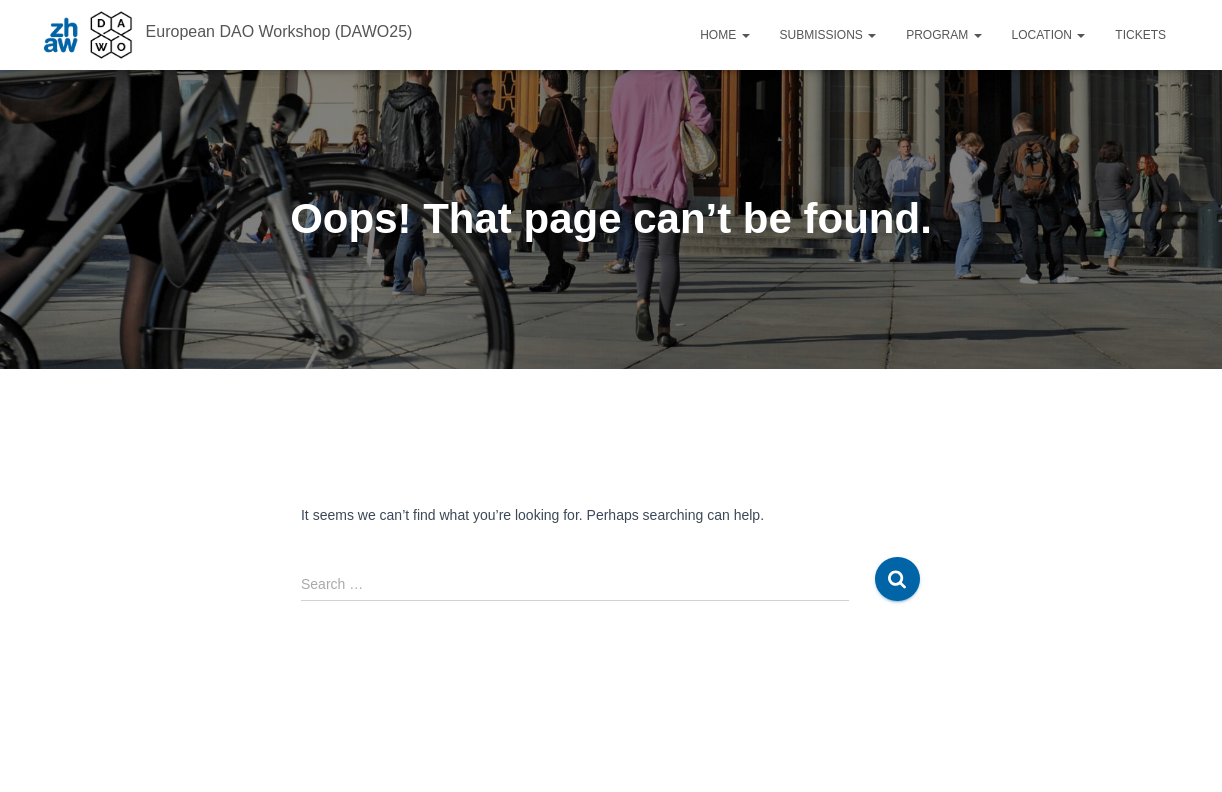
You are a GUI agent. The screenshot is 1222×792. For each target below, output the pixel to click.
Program (943, 35)
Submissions (828, 35)
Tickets (1140, 35)
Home (724, 35)
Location (1049, 35)
